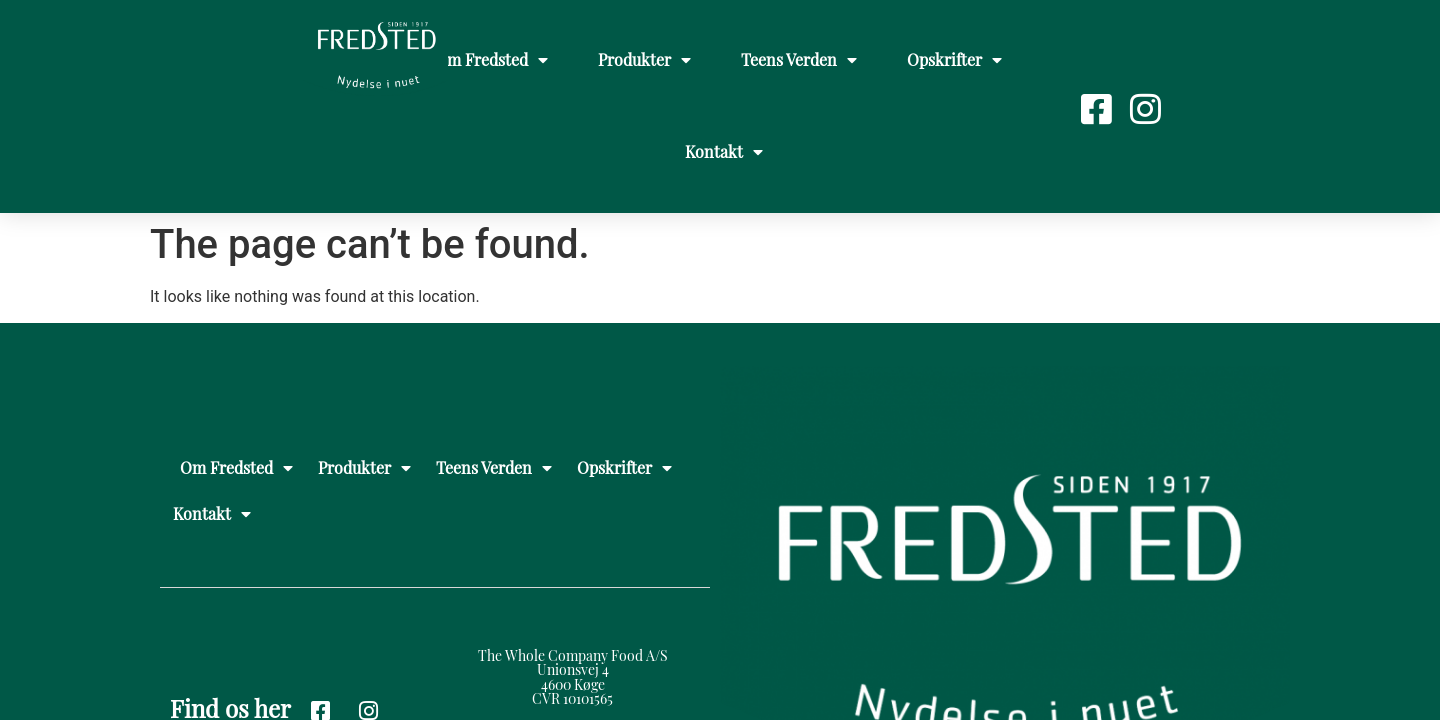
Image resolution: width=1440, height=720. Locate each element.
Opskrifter (954, 60)
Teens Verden (799, 60)
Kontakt (724, 152)
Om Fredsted (491, 60)
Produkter (644, 60)
